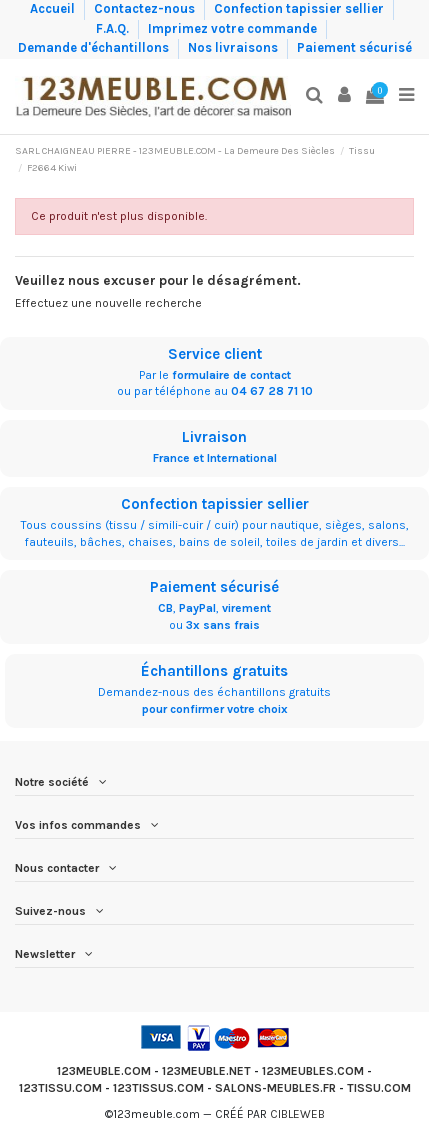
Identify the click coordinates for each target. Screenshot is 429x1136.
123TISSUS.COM (158, 1088)
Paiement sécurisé (354, 47)
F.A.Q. (114, 27)
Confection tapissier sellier (300, 8)
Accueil (54, 8)
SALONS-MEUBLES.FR (275, 1088)
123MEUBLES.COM (313, 1071)
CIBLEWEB (297, 1114)
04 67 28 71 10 (272, 391)
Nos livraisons (234, 47)
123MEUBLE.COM (104, 1071)
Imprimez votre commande (234, 27)
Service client (215, 354)
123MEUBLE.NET (206, 1071)
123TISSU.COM (60, 1088)
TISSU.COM (379, 1088)
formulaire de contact (231, 375)
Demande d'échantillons (95, 47)
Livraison (214, 437)
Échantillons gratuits (214, 671)
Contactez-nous (146, 8)
